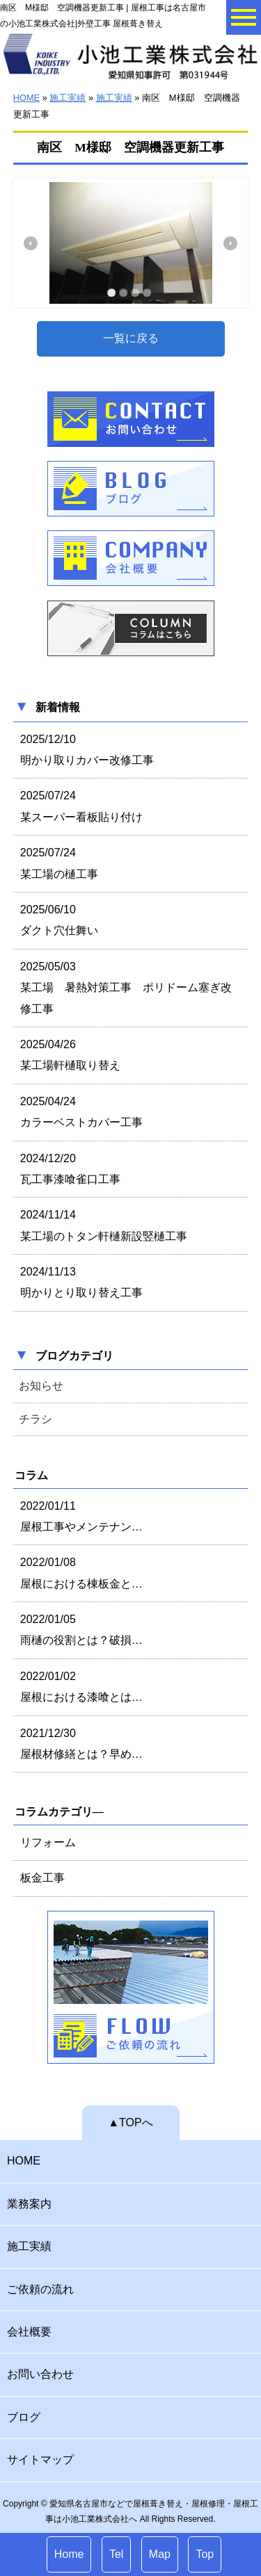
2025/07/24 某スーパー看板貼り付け (81, 806)
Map (160, 2554)
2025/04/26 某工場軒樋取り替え (70, 1054)
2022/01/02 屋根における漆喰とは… (81, 1686)
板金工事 (42, 1878)
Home (69, 2554)
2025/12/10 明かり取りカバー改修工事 (87, 749)
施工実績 (67, 97)
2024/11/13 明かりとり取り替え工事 (81, 1282)
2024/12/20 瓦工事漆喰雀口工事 (70, 1168)
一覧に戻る (131, 338)
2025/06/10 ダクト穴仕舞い (59, 920)
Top (205, 2554)
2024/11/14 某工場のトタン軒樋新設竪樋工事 (103, 1225)
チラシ (35, 1419)
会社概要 (29, 2332)
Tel (116, 2554)
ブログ (23, 2417)
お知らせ (41, 1386)
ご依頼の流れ (40, 2289)
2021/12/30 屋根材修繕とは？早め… (81, 1743)
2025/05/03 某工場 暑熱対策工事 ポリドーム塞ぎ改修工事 (126, 988)
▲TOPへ (130, 2122)
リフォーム (48, 1842)
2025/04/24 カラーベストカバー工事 (81, 1111)
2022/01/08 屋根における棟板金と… (81, 1572)
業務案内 (29, 2204)
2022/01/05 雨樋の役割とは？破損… (81, 1629)
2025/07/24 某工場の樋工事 (59, 863)
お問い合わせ (40, 2374)
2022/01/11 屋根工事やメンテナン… (81, 1516)
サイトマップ (40, 2459)
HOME (26, 97)
